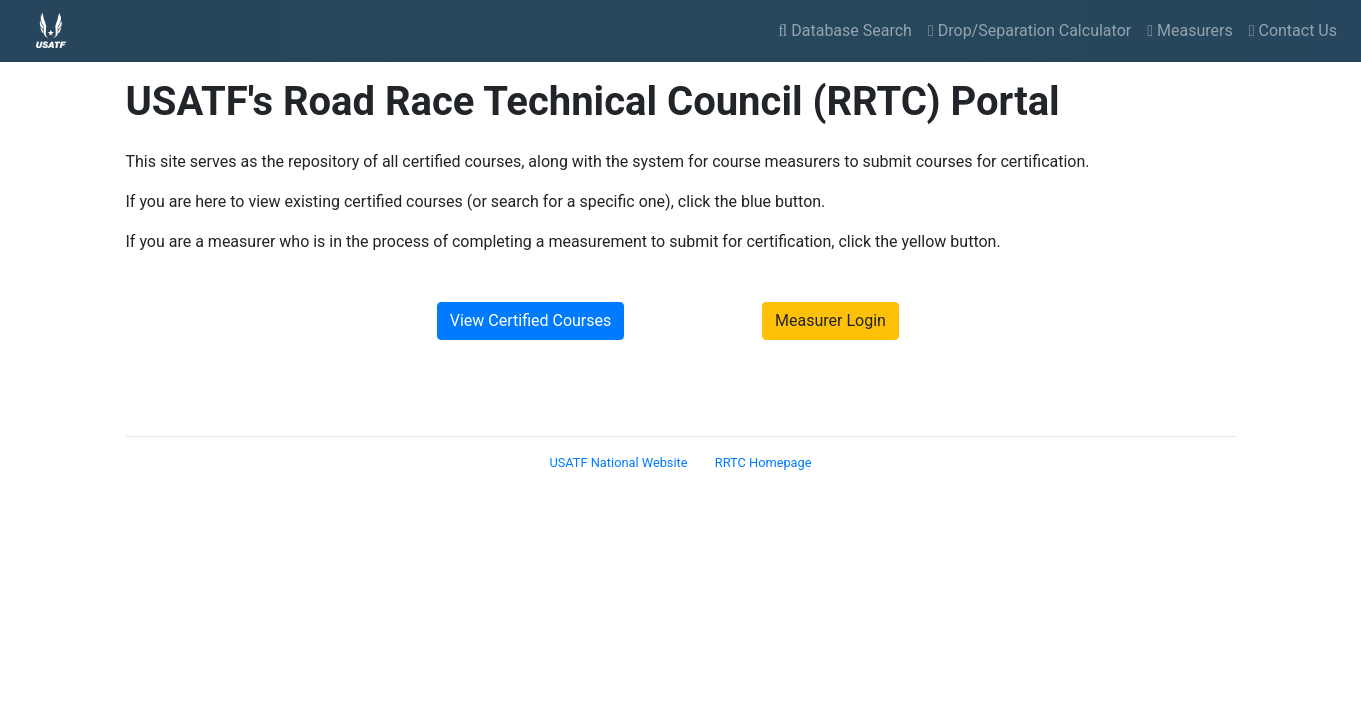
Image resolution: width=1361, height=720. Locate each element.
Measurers (1189, 30)
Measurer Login (830, 320)
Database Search (845, 30)
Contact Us (1293, 30)
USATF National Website (618, 462)
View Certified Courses (531, 320)
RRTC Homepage (763, 462)
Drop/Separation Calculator (1029, 30)
